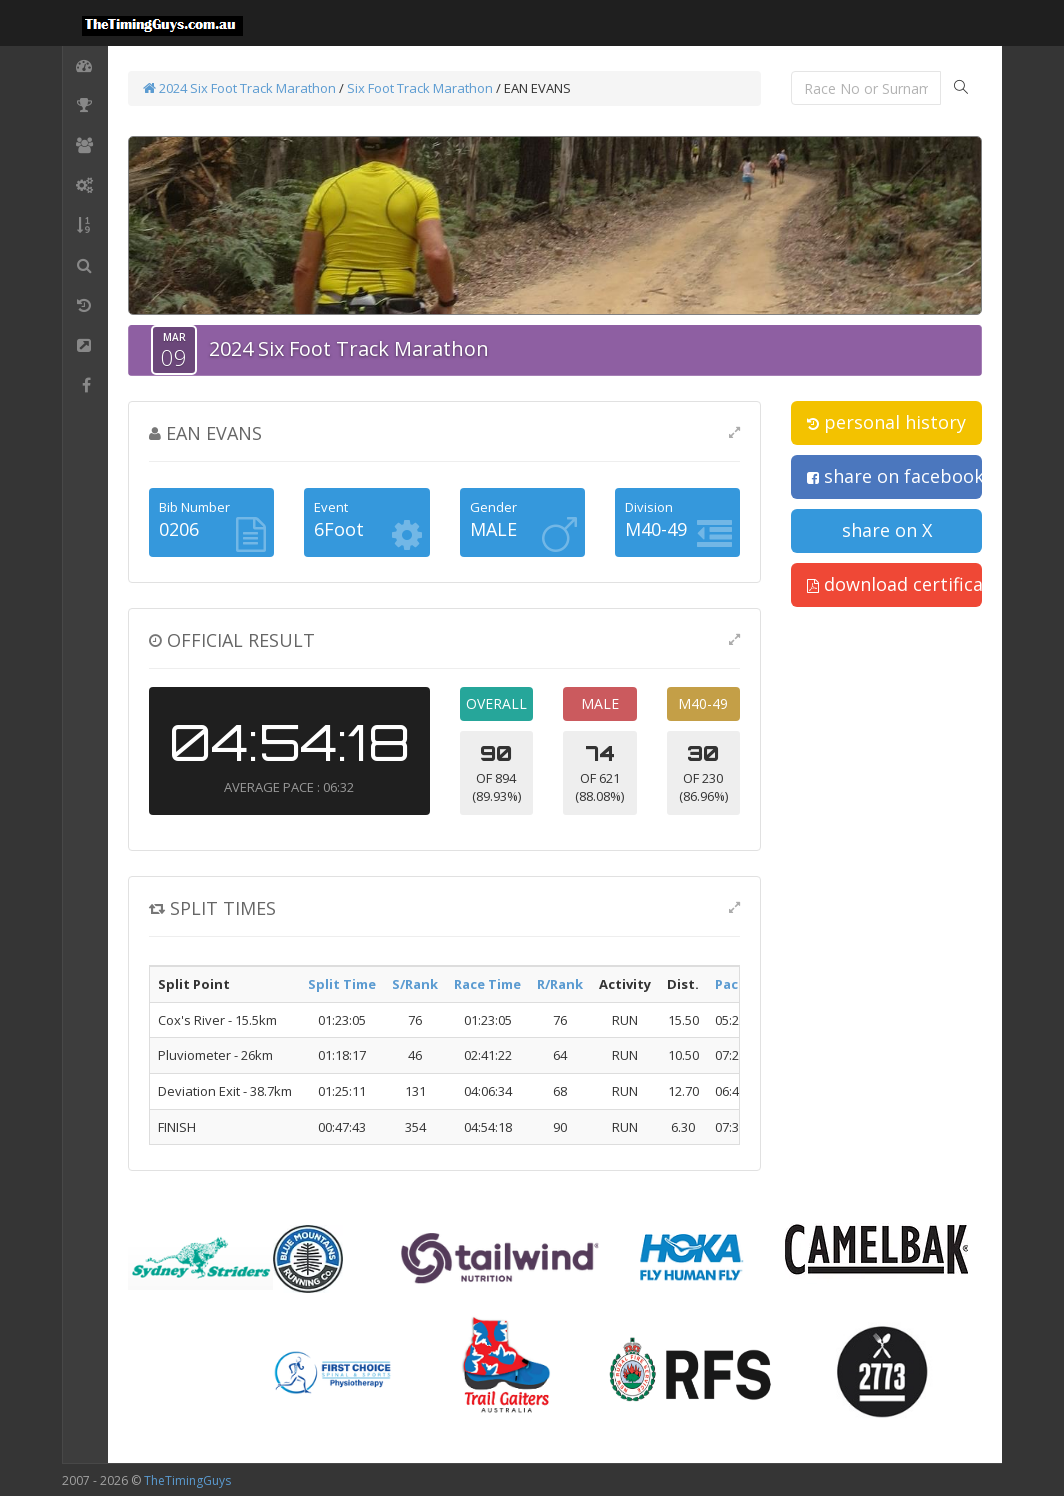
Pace (730, 984)
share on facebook (894, 476)
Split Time (342, 984)
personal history (886, 422)
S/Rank (415, 984)
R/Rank (560, 984)
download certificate (894, 584)
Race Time (487, 984)
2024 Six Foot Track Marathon (239, 88)
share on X (887, 530)
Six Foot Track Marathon (420, 88)
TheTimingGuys (187, 1480)
